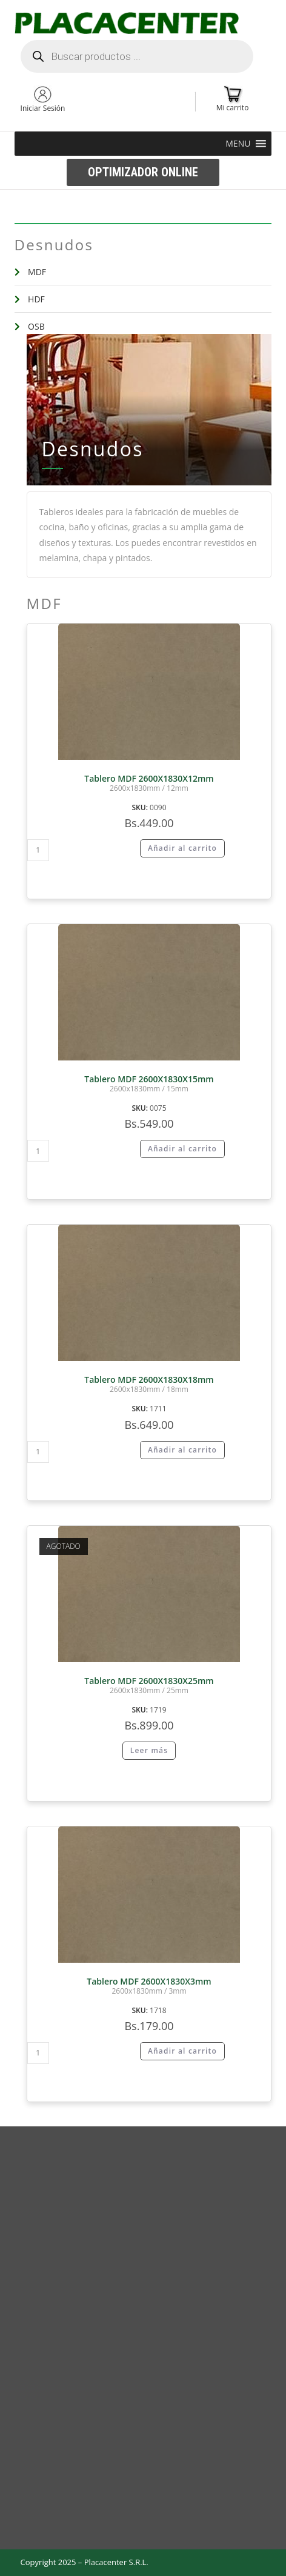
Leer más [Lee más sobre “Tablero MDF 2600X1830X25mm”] (149, 1750)
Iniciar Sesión (43, 108)
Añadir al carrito (182, 848)
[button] (237, 143)
